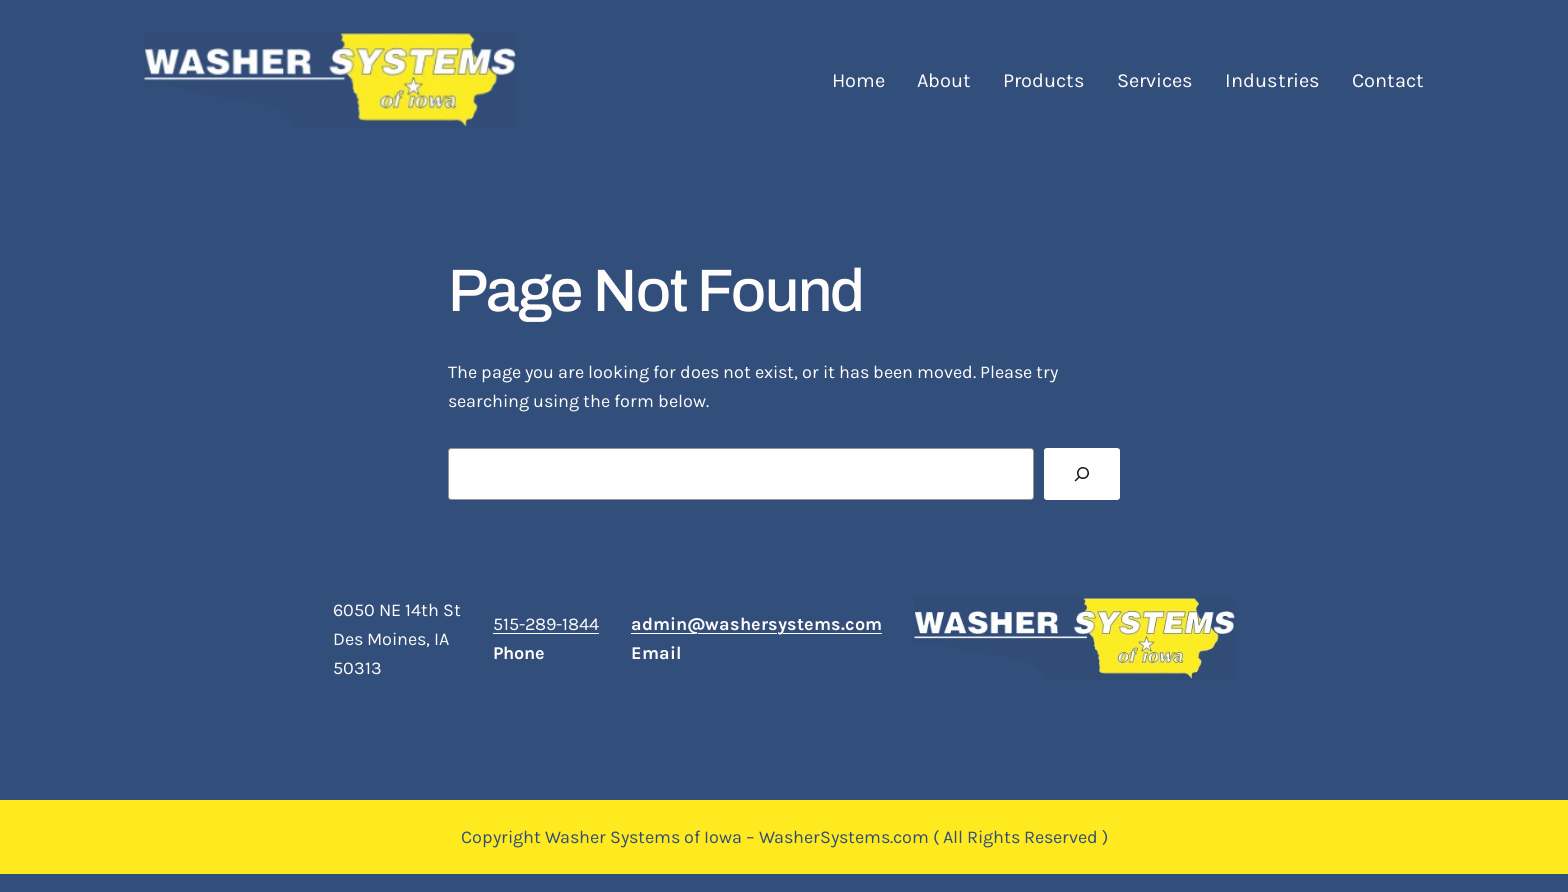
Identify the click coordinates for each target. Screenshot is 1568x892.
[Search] (1082, 474)
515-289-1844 (546, 624)
